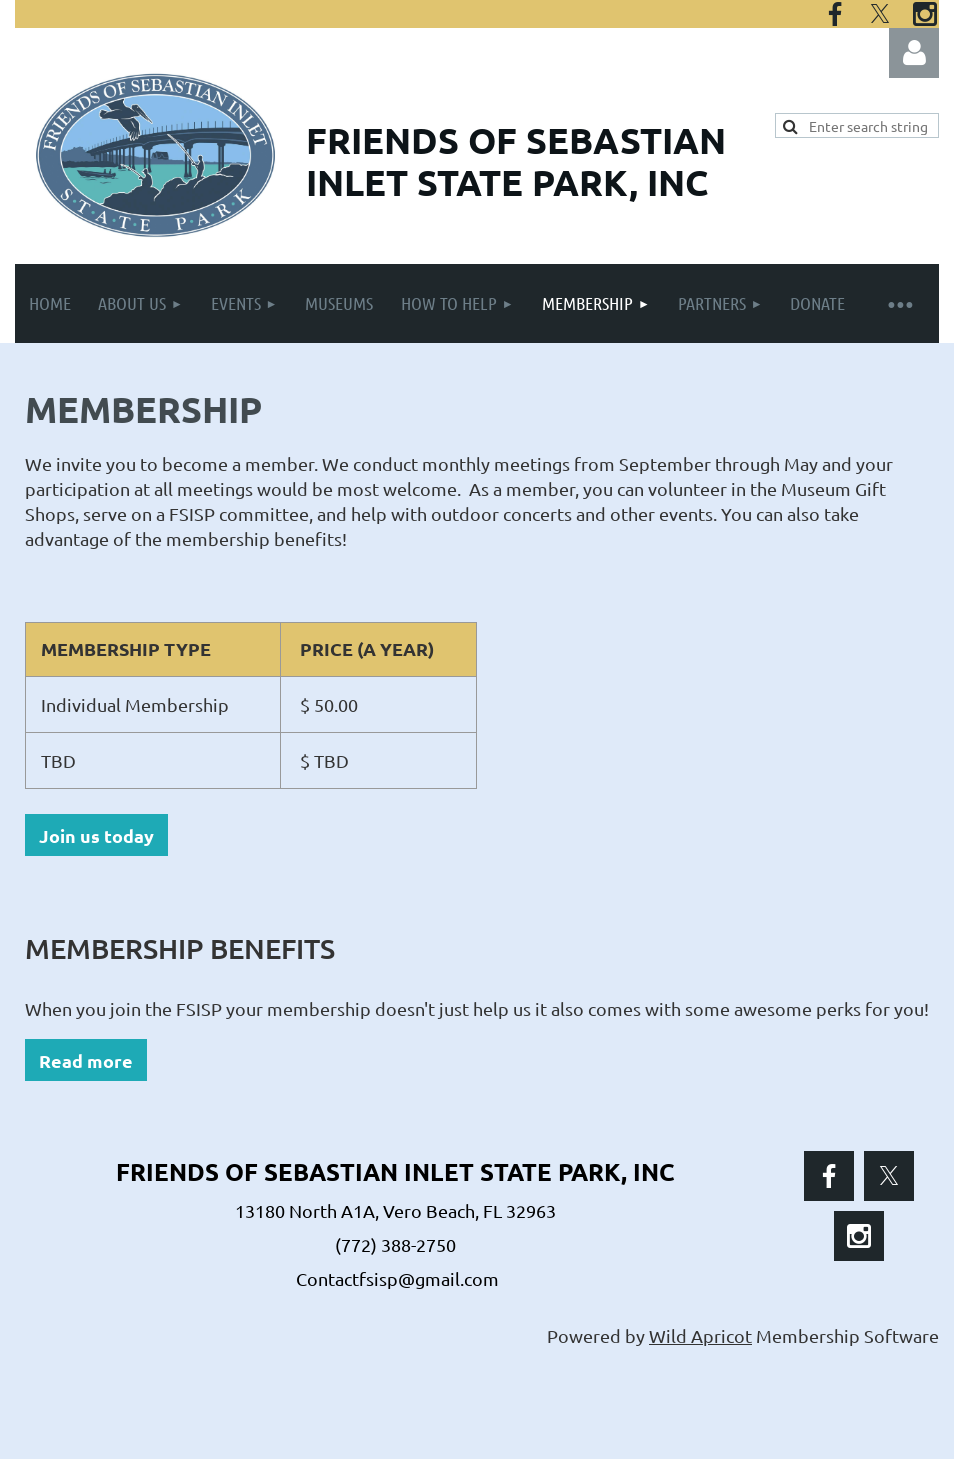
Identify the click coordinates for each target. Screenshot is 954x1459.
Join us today (96, 835)
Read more (86, 1060)
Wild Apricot (700, 1335)
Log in (914, 53)
